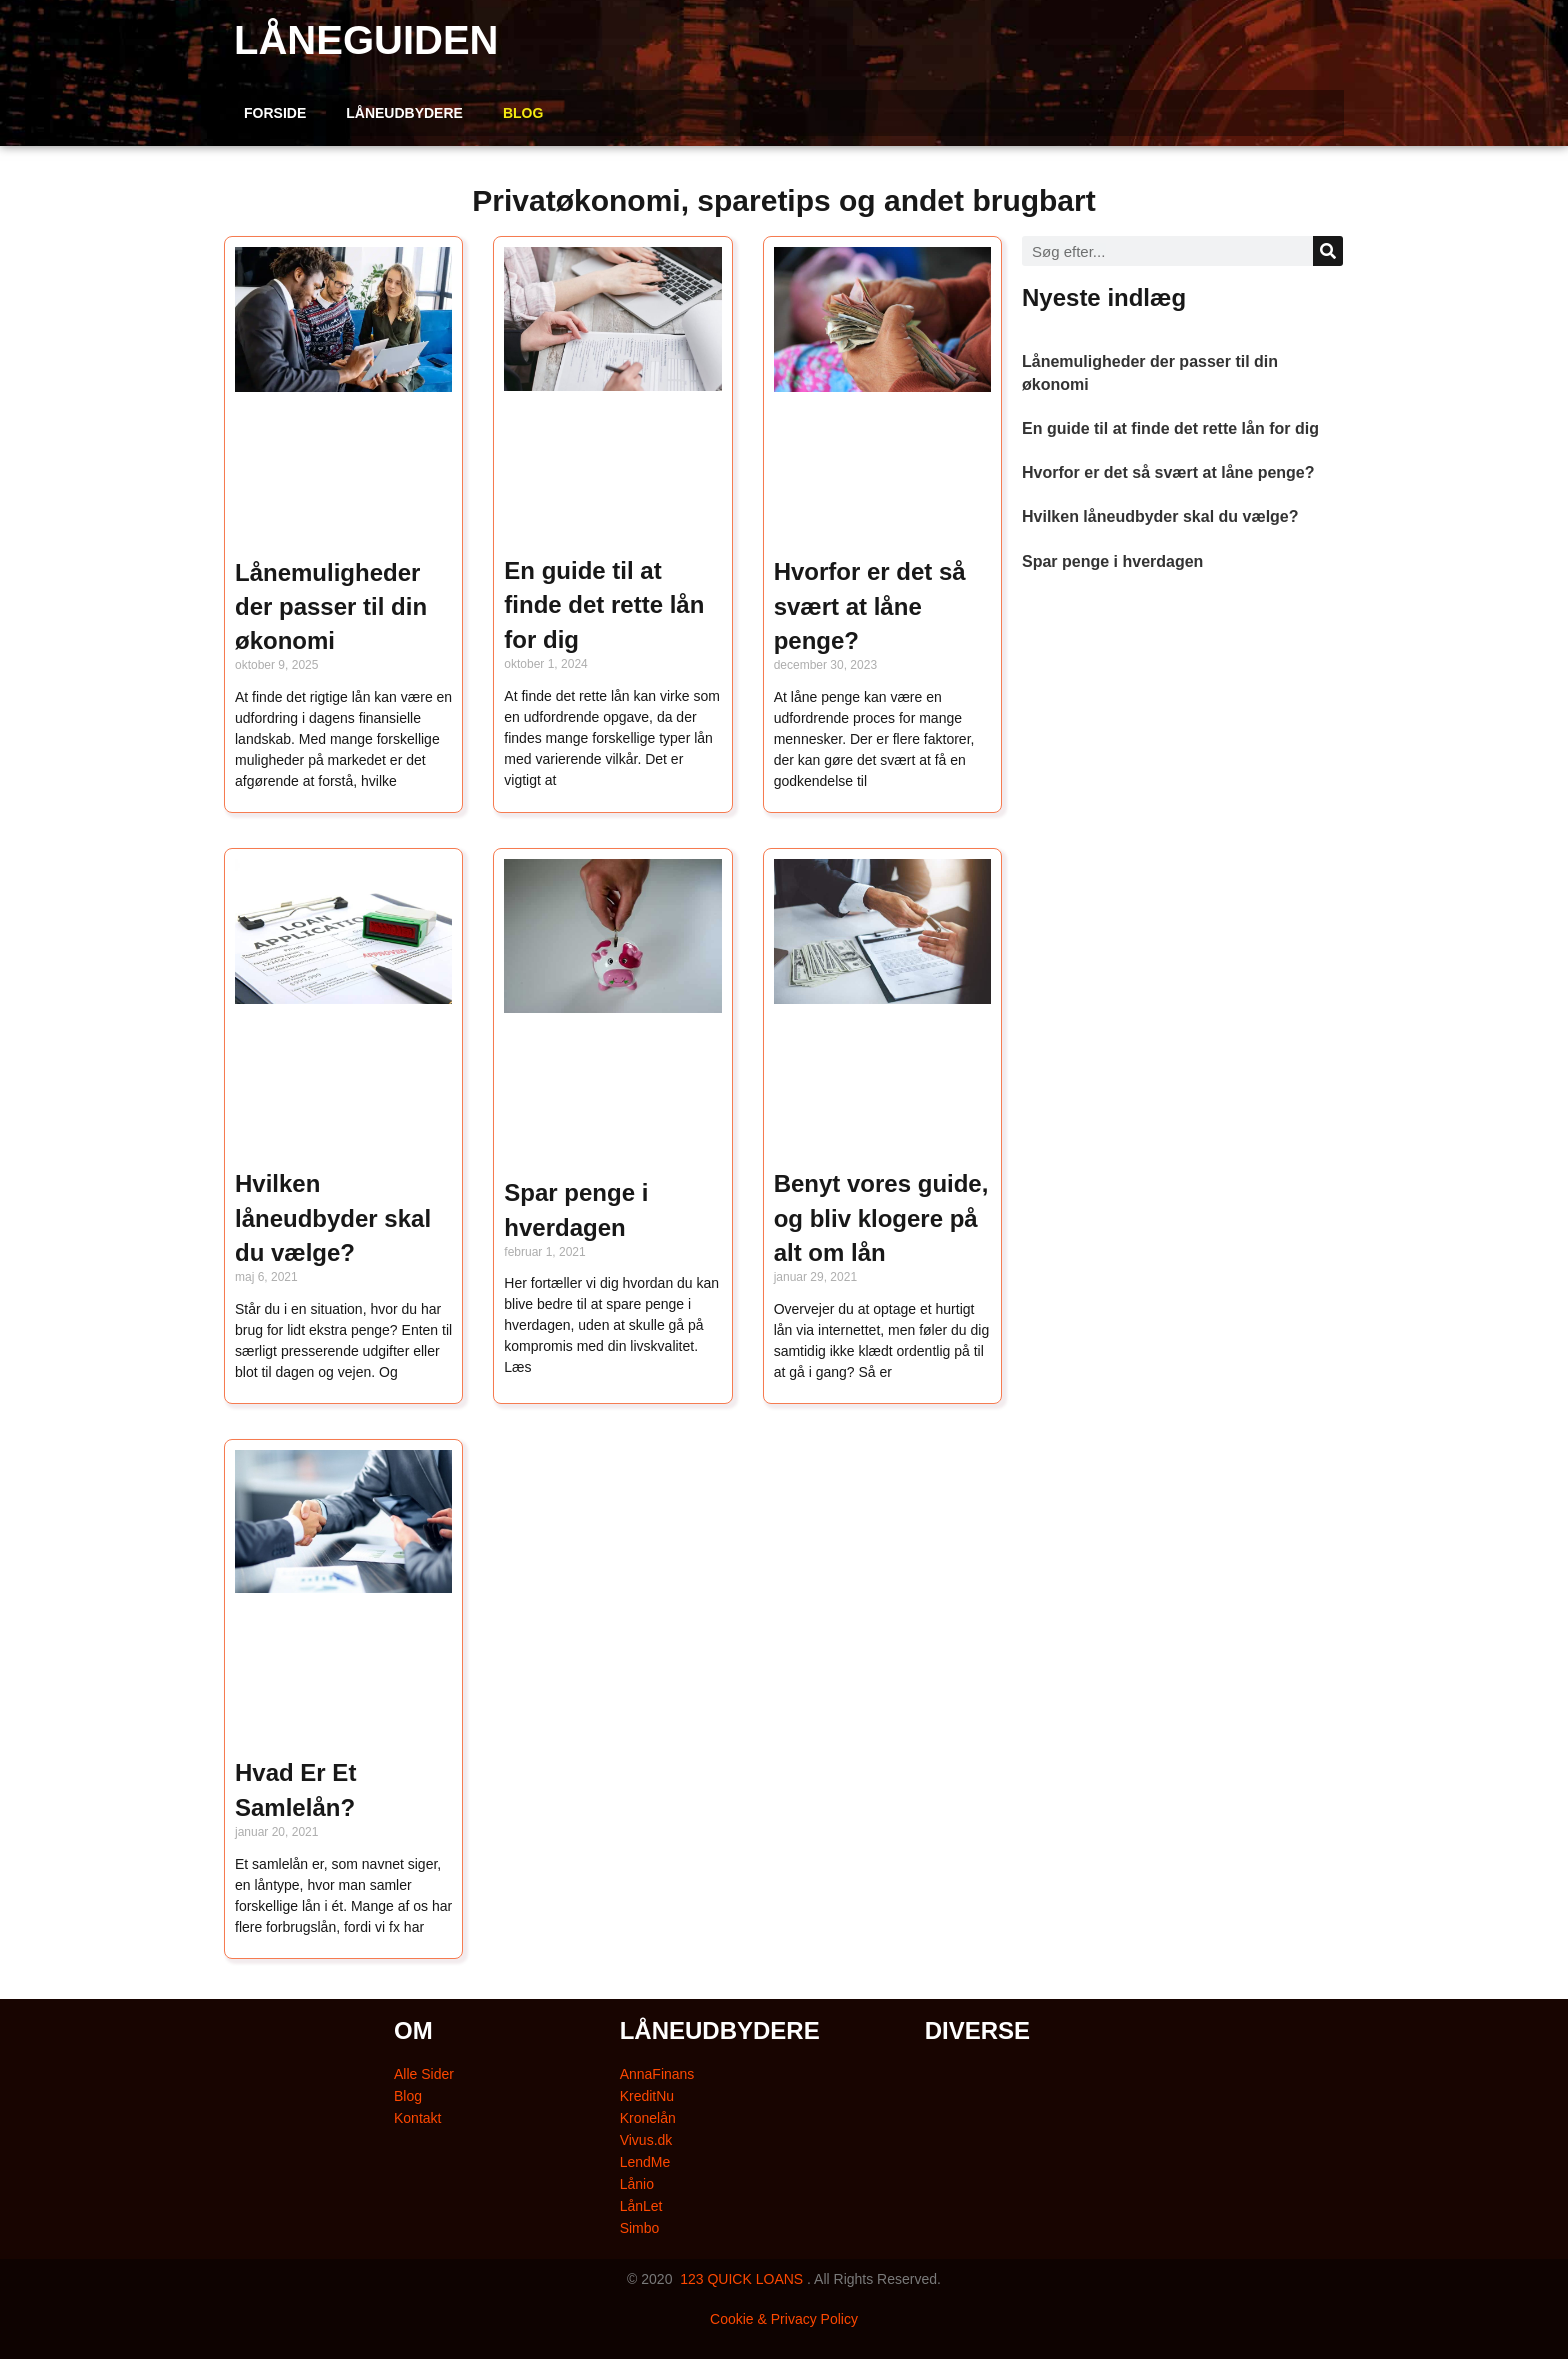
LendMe (645, 2162)
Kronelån (648, 2118)
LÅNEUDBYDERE (404, 113)
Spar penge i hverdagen (1112, 561)
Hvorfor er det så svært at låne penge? (870, 606)
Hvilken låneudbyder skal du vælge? (333, 1218)
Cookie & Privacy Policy (784, 2319)
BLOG (523, 113)
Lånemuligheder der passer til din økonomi (331, 607)
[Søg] (1328, 251)
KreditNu (647, 2096)
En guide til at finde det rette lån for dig (604, 605)
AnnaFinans (657, 2074)
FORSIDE (275, 113)
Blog (408, 2096)
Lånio (637, 2184)
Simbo (640, 2228)
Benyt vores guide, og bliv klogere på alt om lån (881, 1218)
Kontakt (417, 2118)
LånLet (641, 2206)
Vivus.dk (646, 2140)
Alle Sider (424, 2074)
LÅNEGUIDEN (366, 40)
